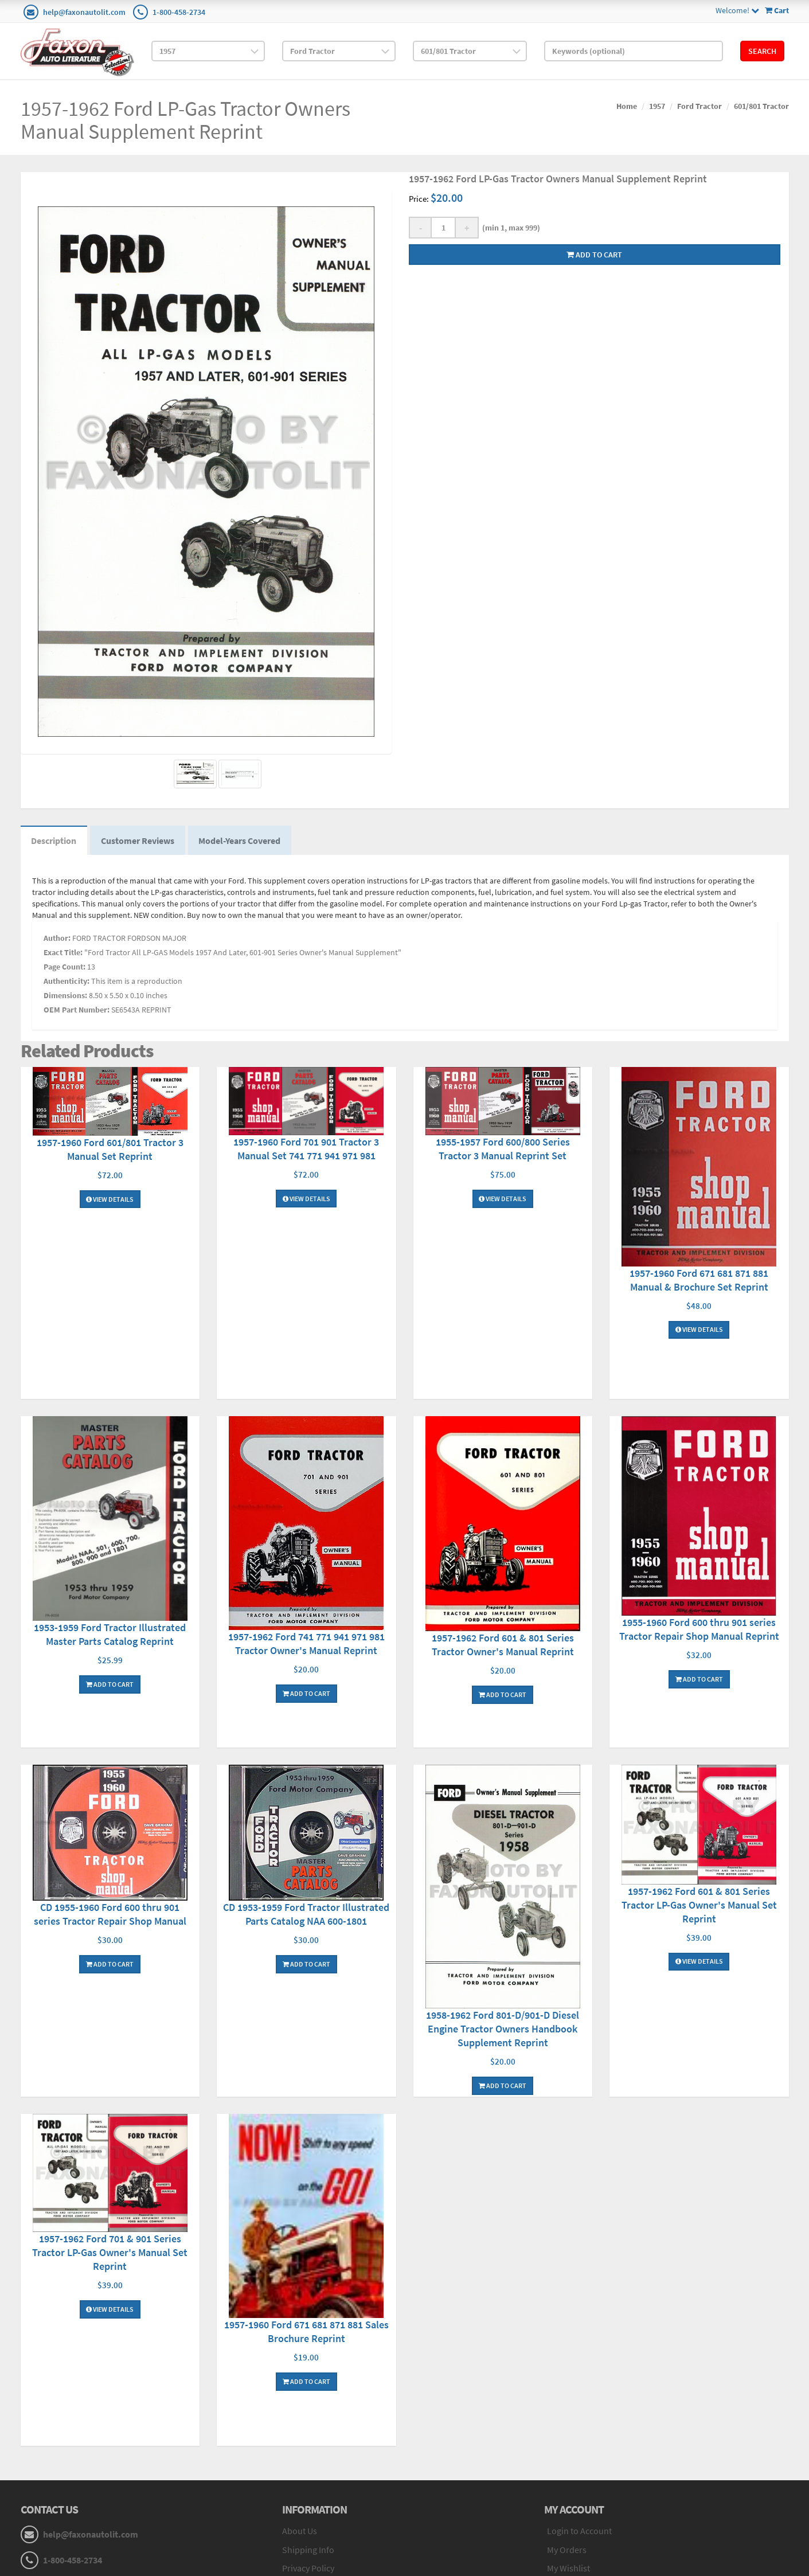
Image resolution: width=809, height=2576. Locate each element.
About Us (299, 2532)
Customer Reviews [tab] (140, 841)
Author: (57, 939)
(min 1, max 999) (509, 227)
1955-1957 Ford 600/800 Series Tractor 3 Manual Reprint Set (503, 1150)
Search (762, 51)
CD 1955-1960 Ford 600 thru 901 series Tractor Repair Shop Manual (110, 1915)
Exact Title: (63, 953)
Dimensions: (65, 996)
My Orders (567, 2551)
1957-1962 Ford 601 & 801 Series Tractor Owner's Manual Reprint (503, 1646)
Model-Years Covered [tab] (243, 841)
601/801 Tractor (761, 106)
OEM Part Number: (77, 1011)
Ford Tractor (699, 106)
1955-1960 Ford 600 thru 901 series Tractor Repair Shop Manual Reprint (699, 1630)
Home (626, 106)
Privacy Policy (308, 2569)
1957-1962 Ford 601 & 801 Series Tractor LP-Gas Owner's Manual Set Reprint (699, 1906)
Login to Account (579, 2532)
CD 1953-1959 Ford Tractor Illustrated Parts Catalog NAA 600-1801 (306, 1915)
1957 (657, 106)
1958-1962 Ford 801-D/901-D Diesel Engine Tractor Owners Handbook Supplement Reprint (502, 2030)
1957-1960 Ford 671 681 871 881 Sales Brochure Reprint (306, 2332)
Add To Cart (110, 1686)
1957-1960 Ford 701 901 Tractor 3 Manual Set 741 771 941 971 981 (306, 1149)
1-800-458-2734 (179, 12)
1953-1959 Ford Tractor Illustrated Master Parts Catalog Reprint (110, 1636)
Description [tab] (54, 841)
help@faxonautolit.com (84, 12)
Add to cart (594, 254)
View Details (110, 1200)
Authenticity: (66, 982)
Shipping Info (308, 2551)
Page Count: (64, 968)
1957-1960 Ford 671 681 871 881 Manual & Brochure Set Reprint (699, 1281)
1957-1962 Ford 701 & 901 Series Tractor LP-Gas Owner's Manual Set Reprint (109, 2254)
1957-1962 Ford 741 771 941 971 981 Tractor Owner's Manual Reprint (306, 1644)
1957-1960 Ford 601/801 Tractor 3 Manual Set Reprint (110, 1150)
